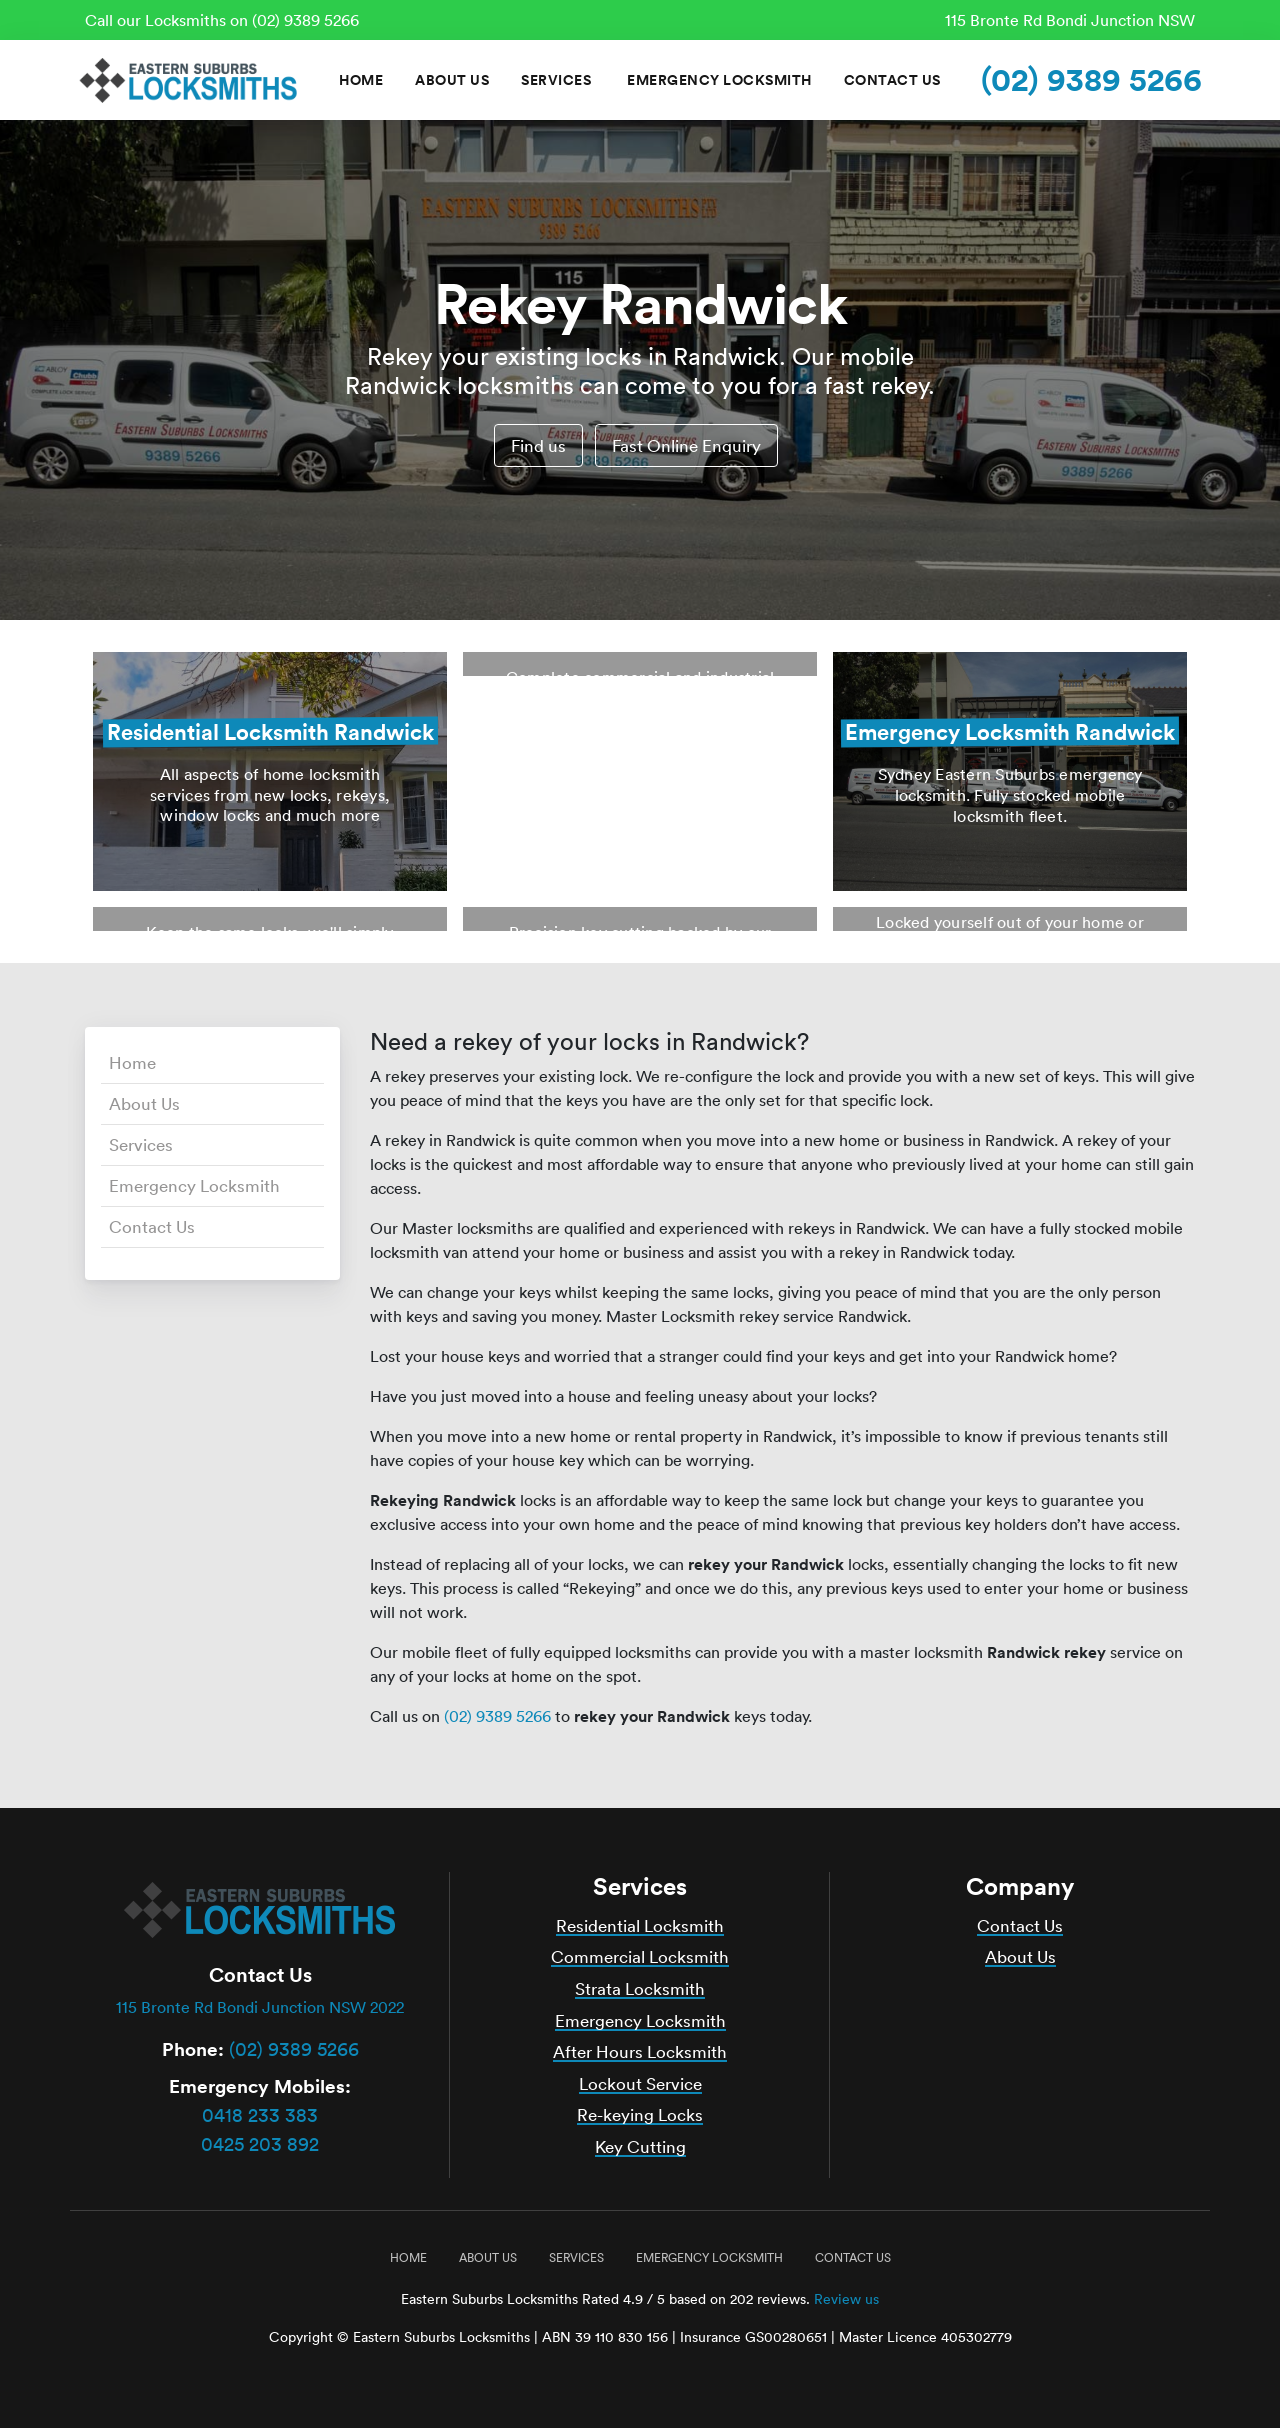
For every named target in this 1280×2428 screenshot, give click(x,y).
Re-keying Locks (640, 2114)
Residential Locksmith (640, 1925)
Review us (846, 2299)
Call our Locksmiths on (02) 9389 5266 (222, 20)
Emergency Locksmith (719, 80)
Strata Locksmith (640, 1988)
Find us (538, 445)
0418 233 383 (260, 2115)
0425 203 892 (260, 2144)
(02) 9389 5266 (1091, 79)
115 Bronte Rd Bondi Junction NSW (1070, 20)
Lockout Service (640, 2083)
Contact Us (892, 80)
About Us (452, 80)
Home (361, 80)
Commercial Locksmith (640, 1956)
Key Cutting (640, 2146)
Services (556, 80)
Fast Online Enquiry (686, 445)
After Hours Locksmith (640, 2051)
